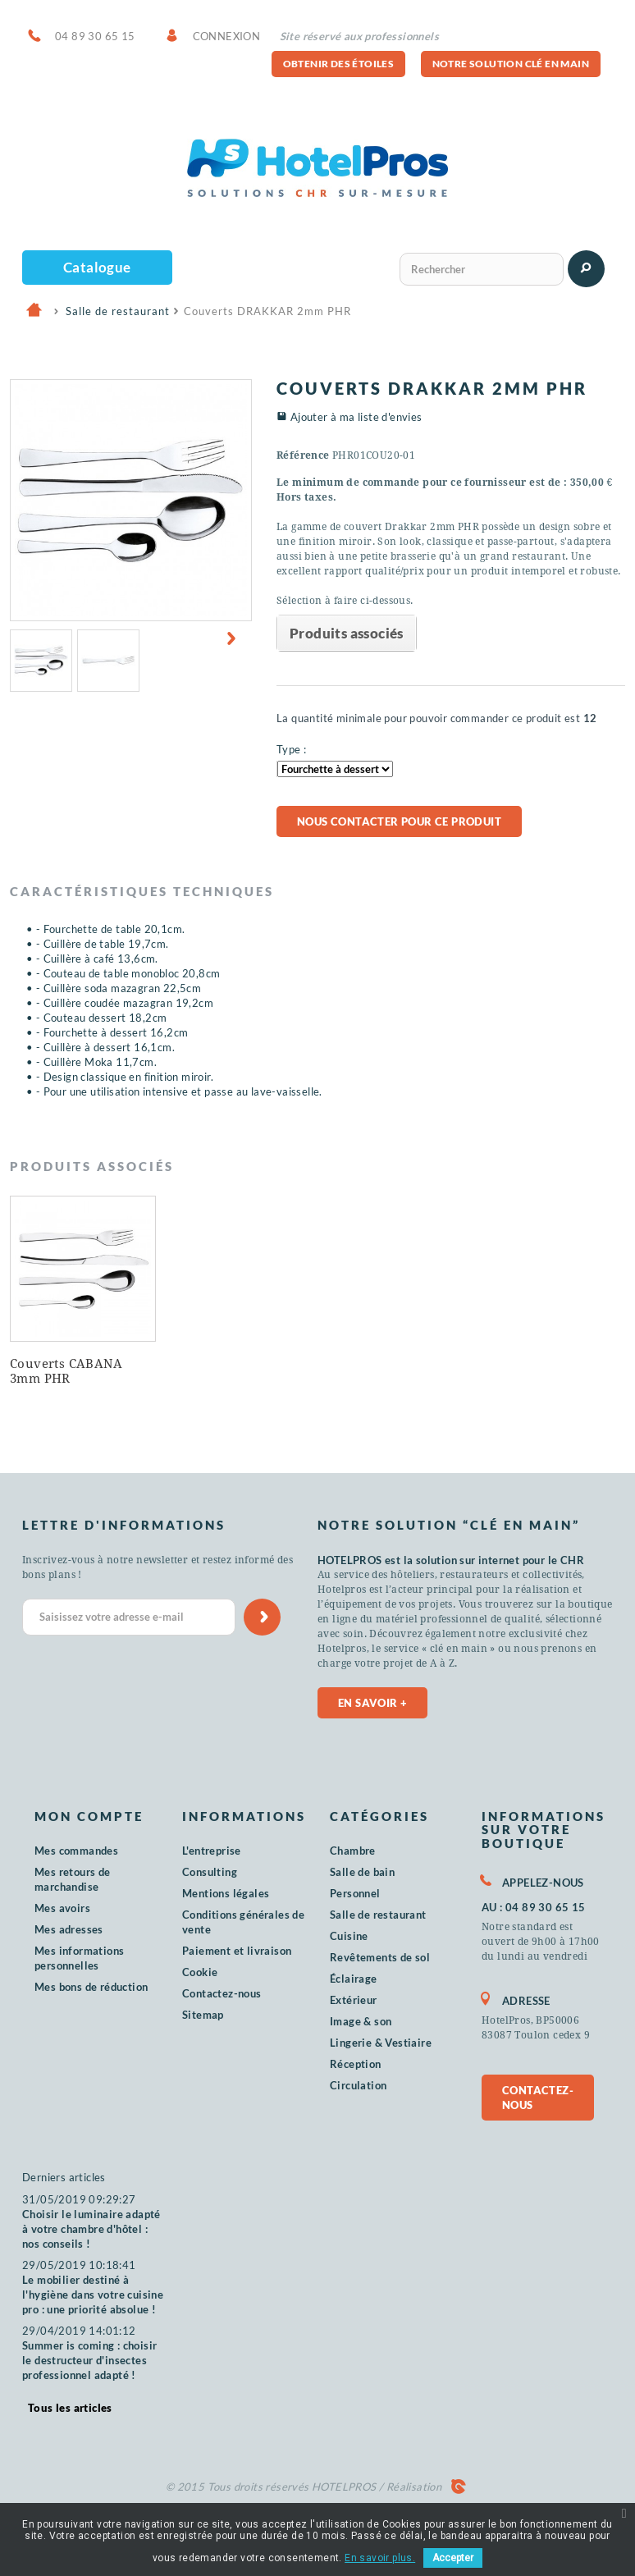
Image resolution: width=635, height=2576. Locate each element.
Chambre (353, 1850)
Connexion (227, 36)
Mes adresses (68, 1929)
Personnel (355, 1893)
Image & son (360, 2021)
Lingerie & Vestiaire (381, 2042)
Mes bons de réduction (91, 1986)
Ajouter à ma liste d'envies (356, 416)
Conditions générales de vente (243, 1922)
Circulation (358, 2085)
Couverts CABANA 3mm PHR (228, 1371)
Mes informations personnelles (79, 1958)
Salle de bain (362, 1871)
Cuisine (349, 1935)
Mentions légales (225, 1893)
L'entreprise (211, 1850)
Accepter (452, 2558)
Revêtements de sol (380, 1957)
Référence (303, 455)
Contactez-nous (222, 1993)
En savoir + (372, 1702)
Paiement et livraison (236, 1950)
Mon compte (89, 1816)
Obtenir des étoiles (339, 63)
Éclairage (353, 1978)
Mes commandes (76, 1850)
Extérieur (353, 1999)
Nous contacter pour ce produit (399, 821)
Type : (291, 749)
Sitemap (203, 2014)
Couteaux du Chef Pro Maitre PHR (77, 1371)
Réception (355, 2063)
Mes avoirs (62, 1908)
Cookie (199, 1972)
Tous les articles (70, 2407)
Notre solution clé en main (510, 63)
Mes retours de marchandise (72, 1879)
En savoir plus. (380, 2558)
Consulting (209, 1871)
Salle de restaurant (378, 1914)
